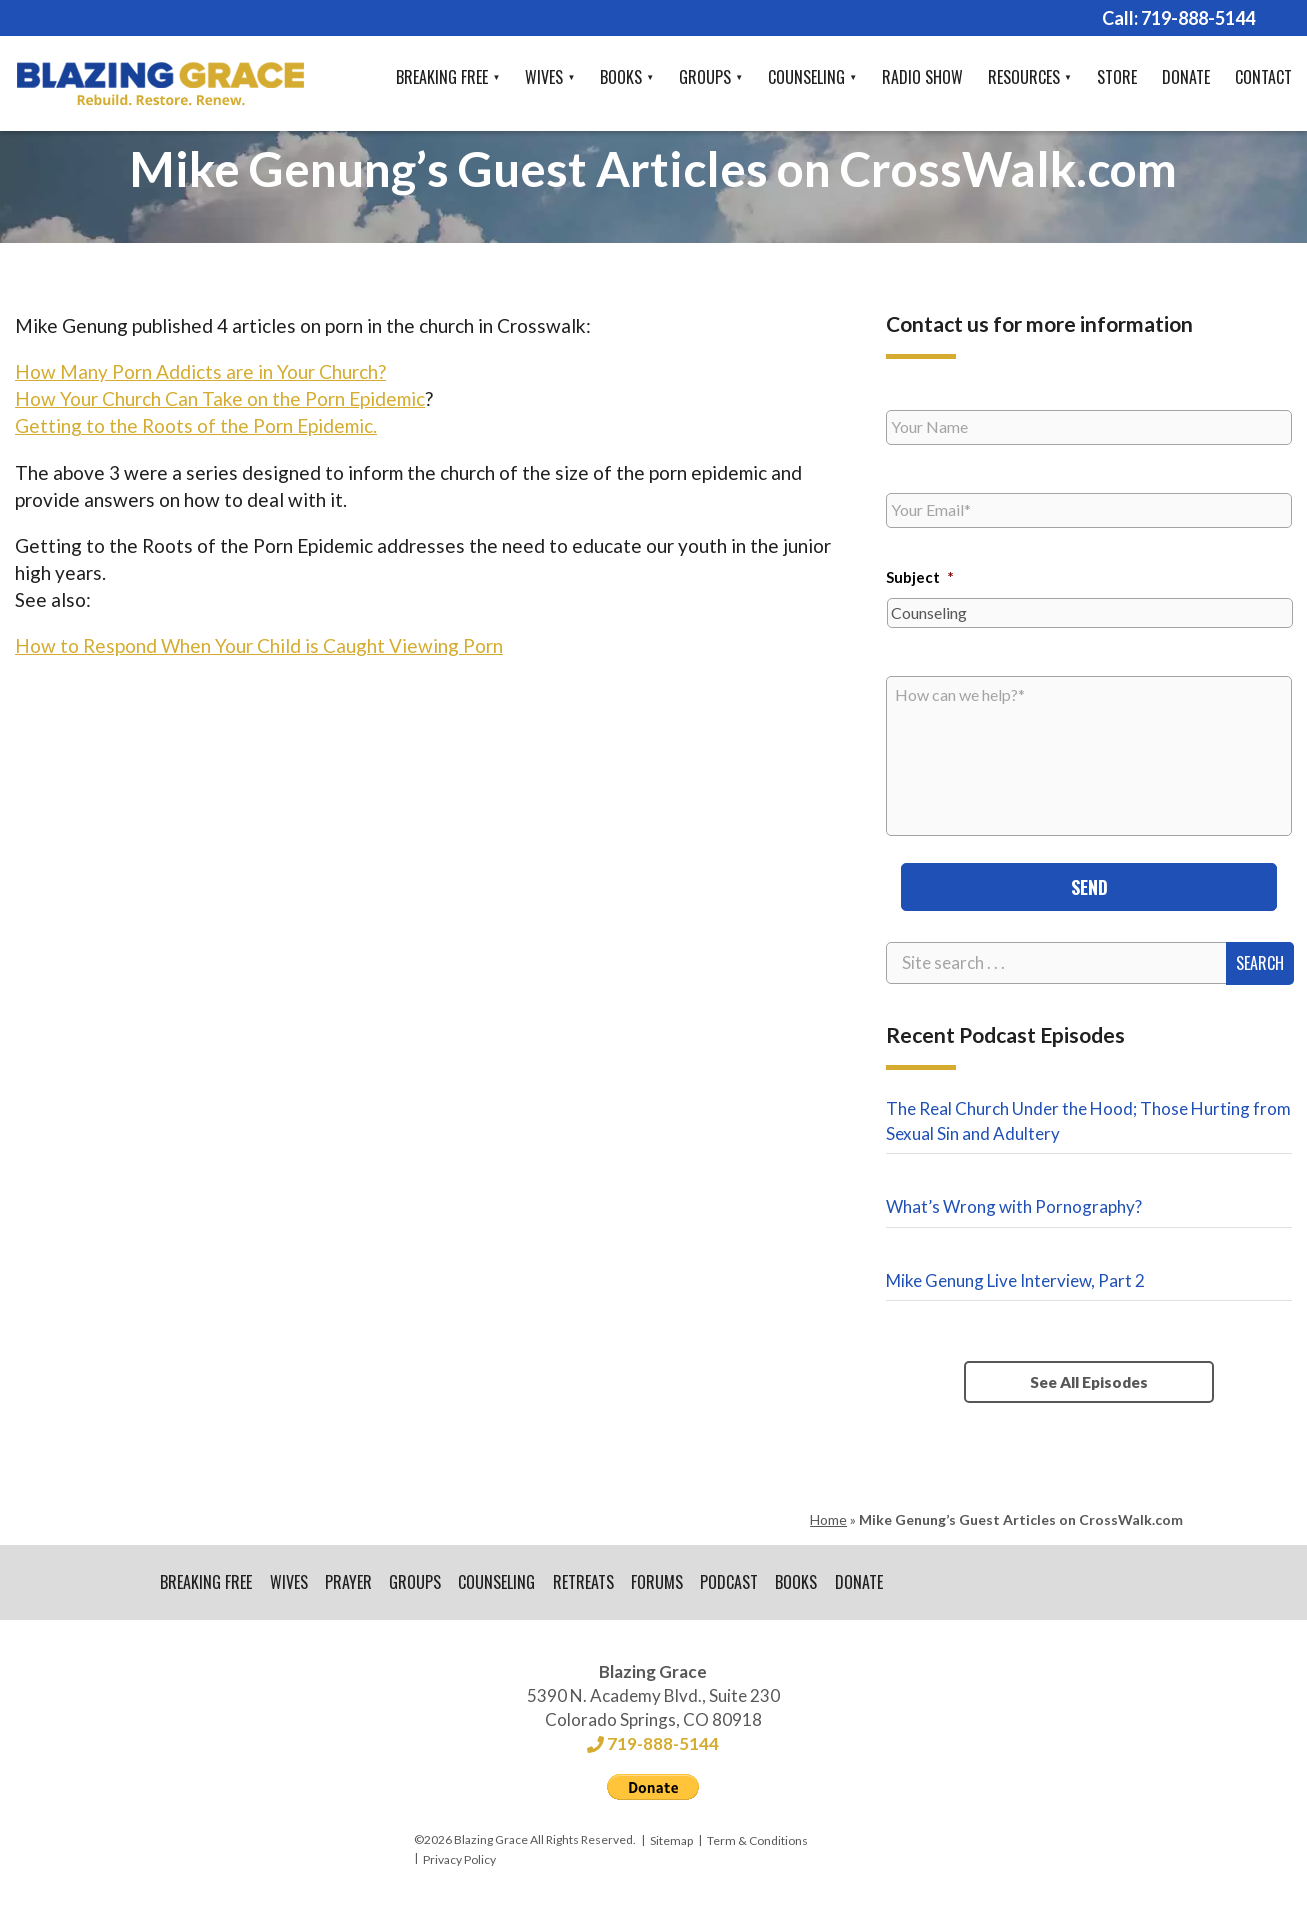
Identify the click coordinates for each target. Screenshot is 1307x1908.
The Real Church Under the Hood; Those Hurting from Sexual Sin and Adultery (1088, 1119)
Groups (705, 77)
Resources (1024, 77)
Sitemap (671, 1841)
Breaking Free (442, 77)
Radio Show (922, 77)
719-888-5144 (1198, 18)
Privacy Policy (459, 1859)
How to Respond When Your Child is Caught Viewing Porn (259, 645)
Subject (920, 577)
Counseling (806, 77)
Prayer (349, 1582)
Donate (1186, 77)
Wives (544, 77)
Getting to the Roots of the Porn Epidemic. (196, 425)
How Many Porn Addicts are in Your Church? (200, 371)
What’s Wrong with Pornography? (1014, 1205)
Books (621, 77)
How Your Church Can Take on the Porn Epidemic (220, 398)
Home (828, 1518)
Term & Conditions (757, 1841)
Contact (1263, 77)
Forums (661, 1582)
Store (1117, 77)
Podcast (734, 1582)
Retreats (586, 1582)
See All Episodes (1089, 1381)
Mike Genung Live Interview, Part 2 (1015, 1279)
